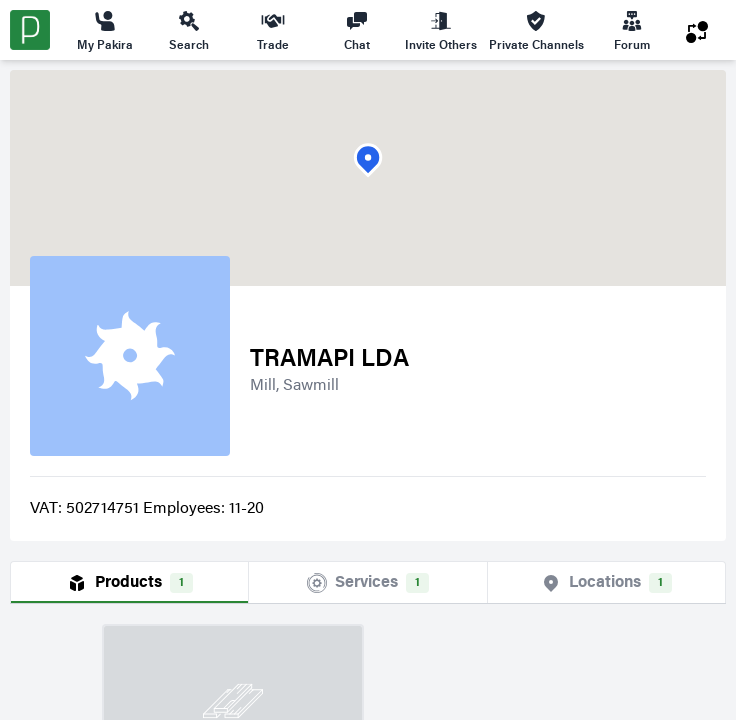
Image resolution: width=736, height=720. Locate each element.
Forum (632, 30)
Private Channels (536, 30)
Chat (357, 30)
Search (189, 30)
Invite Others (441, 30)
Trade (273, 30)
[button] (368, 160)
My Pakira (105, 30)
